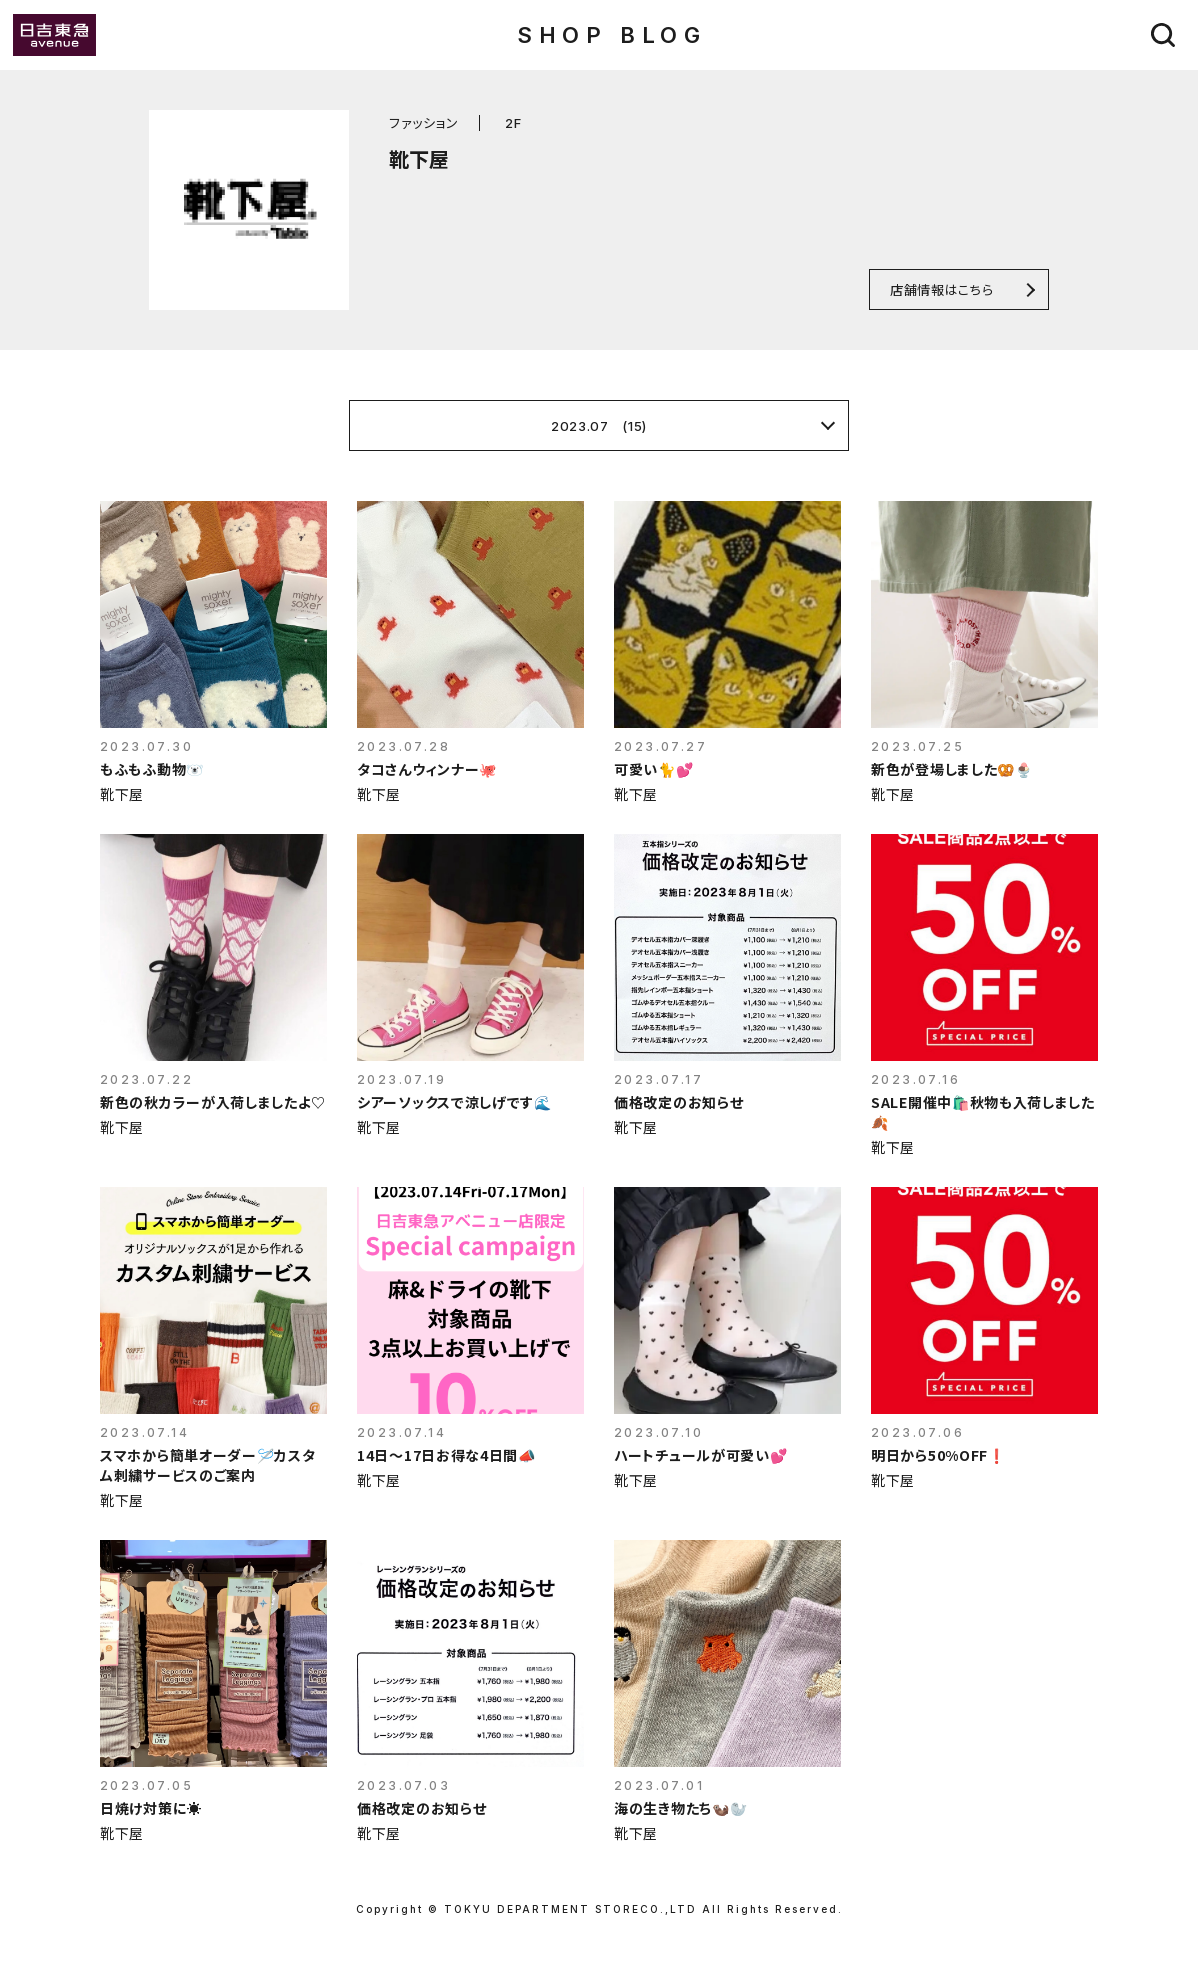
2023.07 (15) (599, 426)
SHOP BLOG (611, 35)
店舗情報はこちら (941, 289)
